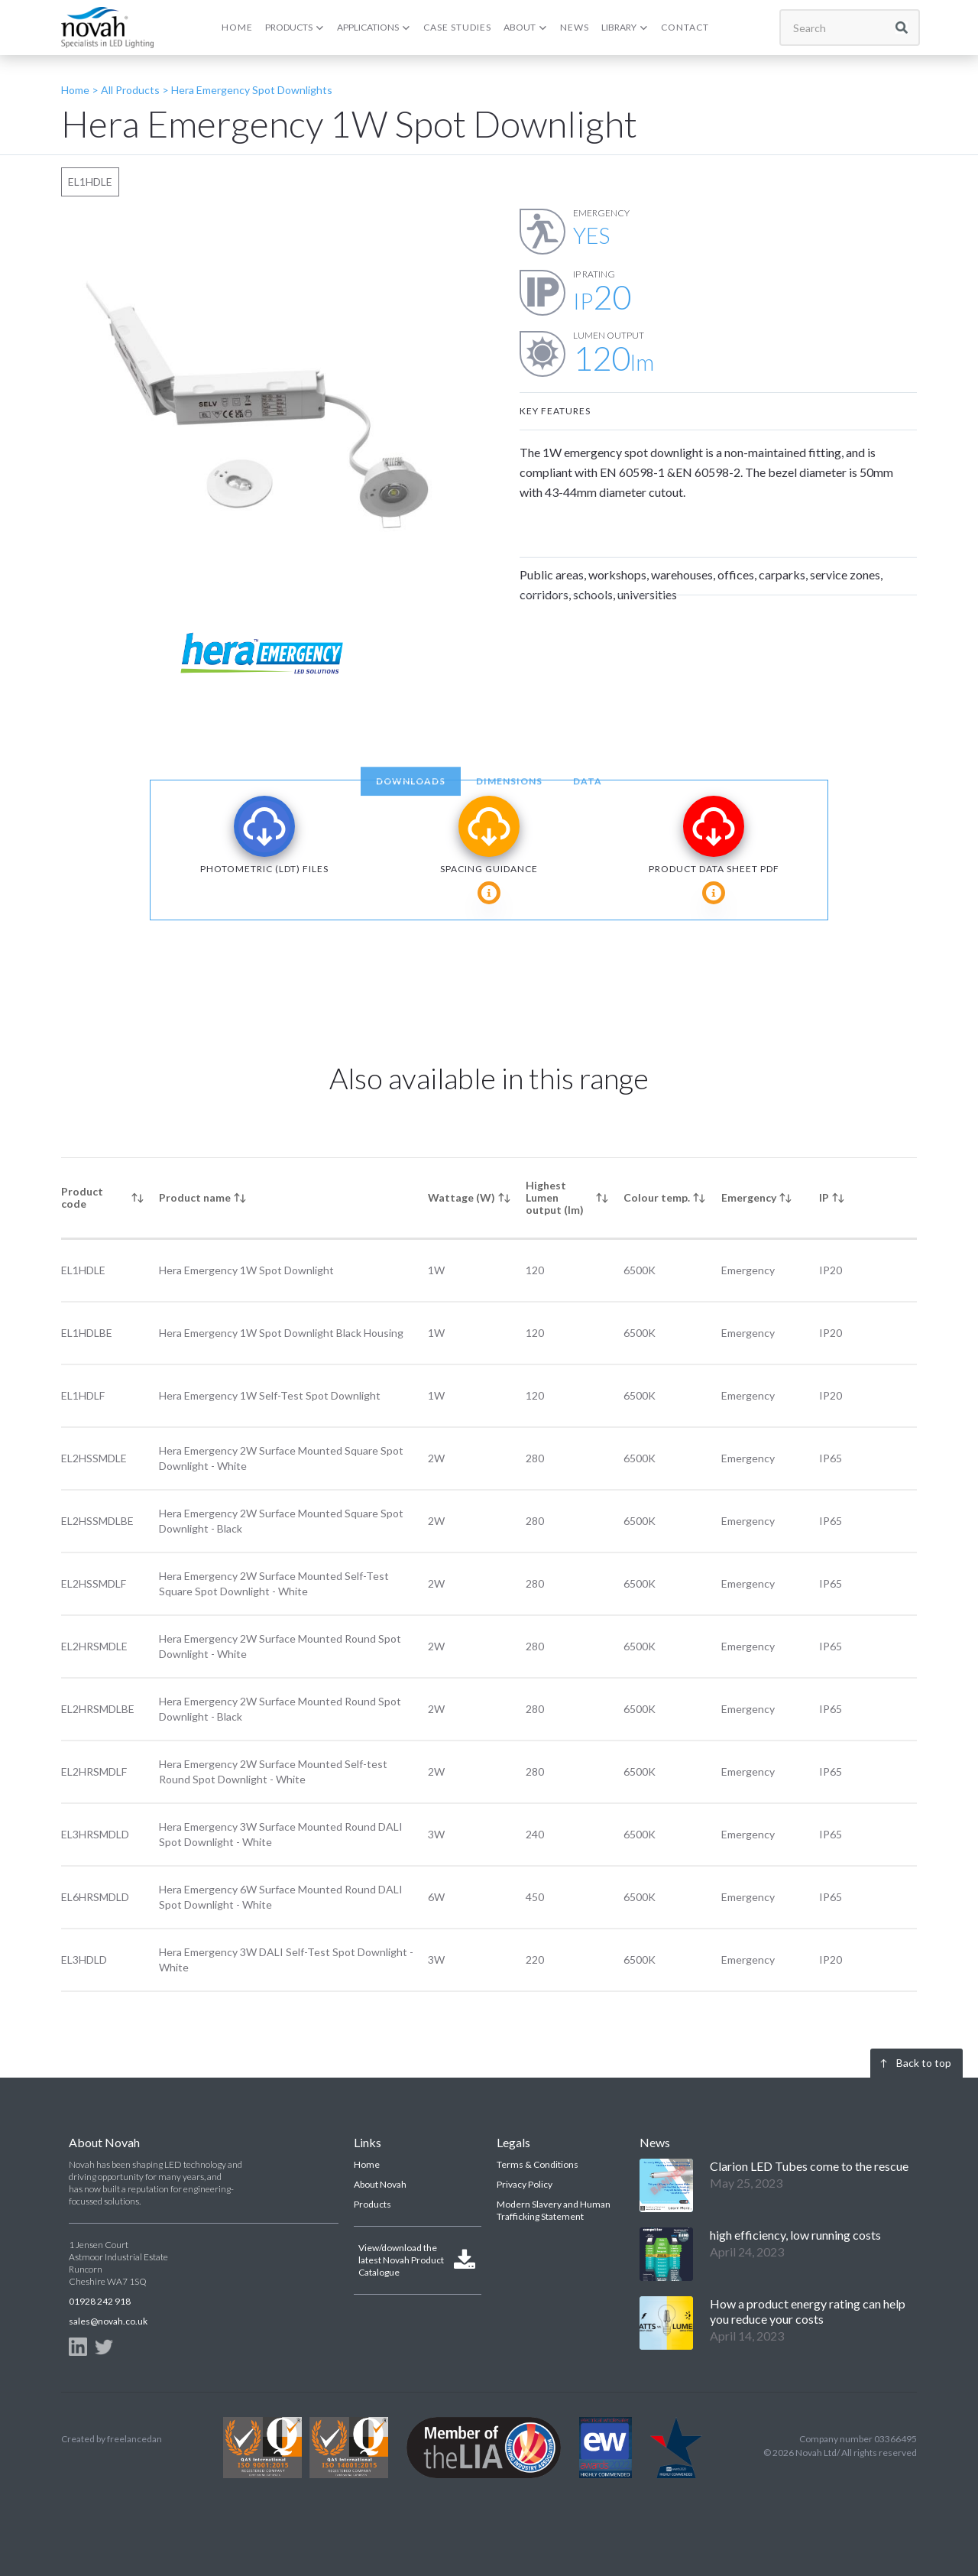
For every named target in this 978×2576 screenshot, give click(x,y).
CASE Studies (457, 27)
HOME (237, 27)
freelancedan (134, 2439)
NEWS (574, 27)
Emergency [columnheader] (748, 1197)
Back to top (923, 2062)
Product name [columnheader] (195, 1197)
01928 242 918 (100, 2301)
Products (372, 2204)
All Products (129, 89)
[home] (107, 27)
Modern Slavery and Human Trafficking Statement (553, 2210)
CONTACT (685, 27)
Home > (80, 89)
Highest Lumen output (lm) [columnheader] (555, 1197)
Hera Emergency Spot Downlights (251, 89)
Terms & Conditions (537, 2164)
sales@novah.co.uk (108, 2321)
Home (367, 2164)
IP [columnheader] (824, 1197)
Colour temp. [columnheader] (656, 1197)
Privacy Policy (524, 2184)
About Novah (380, 2184)
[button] (295, 28)
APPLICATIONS (368, 27)
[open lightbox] (259, 407)
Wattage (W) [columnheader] (461, 1197)
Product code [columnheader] (82, 1197)
